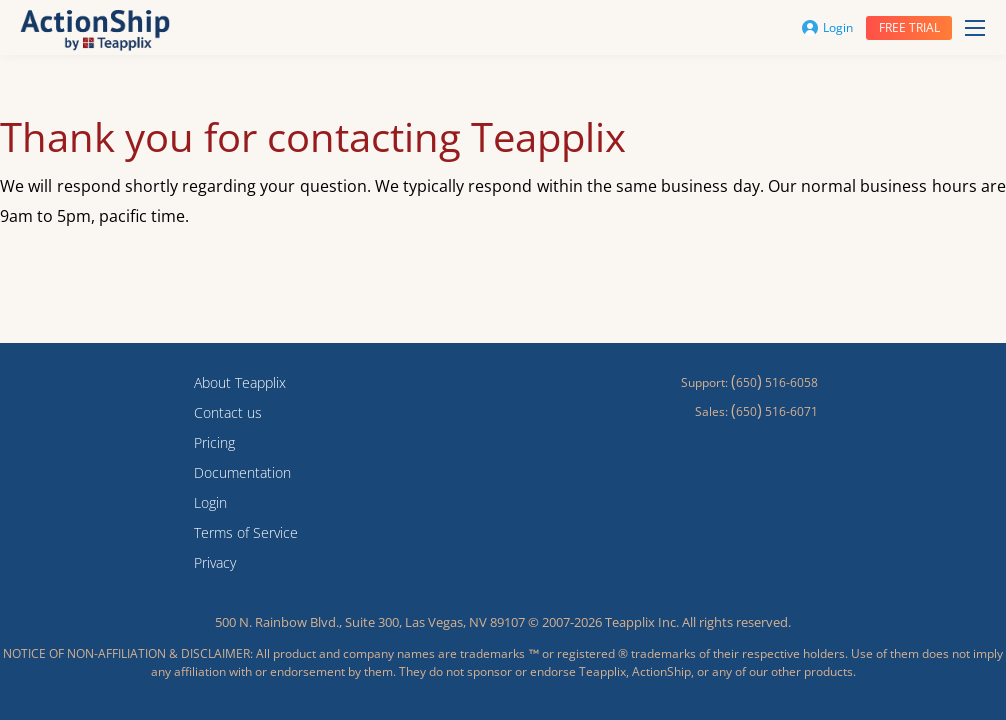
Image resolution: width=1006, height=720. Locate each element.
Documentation (242, 472)
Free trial (909, 27)
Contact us (228, 412)
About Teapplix (240, 382)
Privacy (215, 562)
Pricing (214, 442)
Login (827, 27)
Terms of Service (246, 532)
